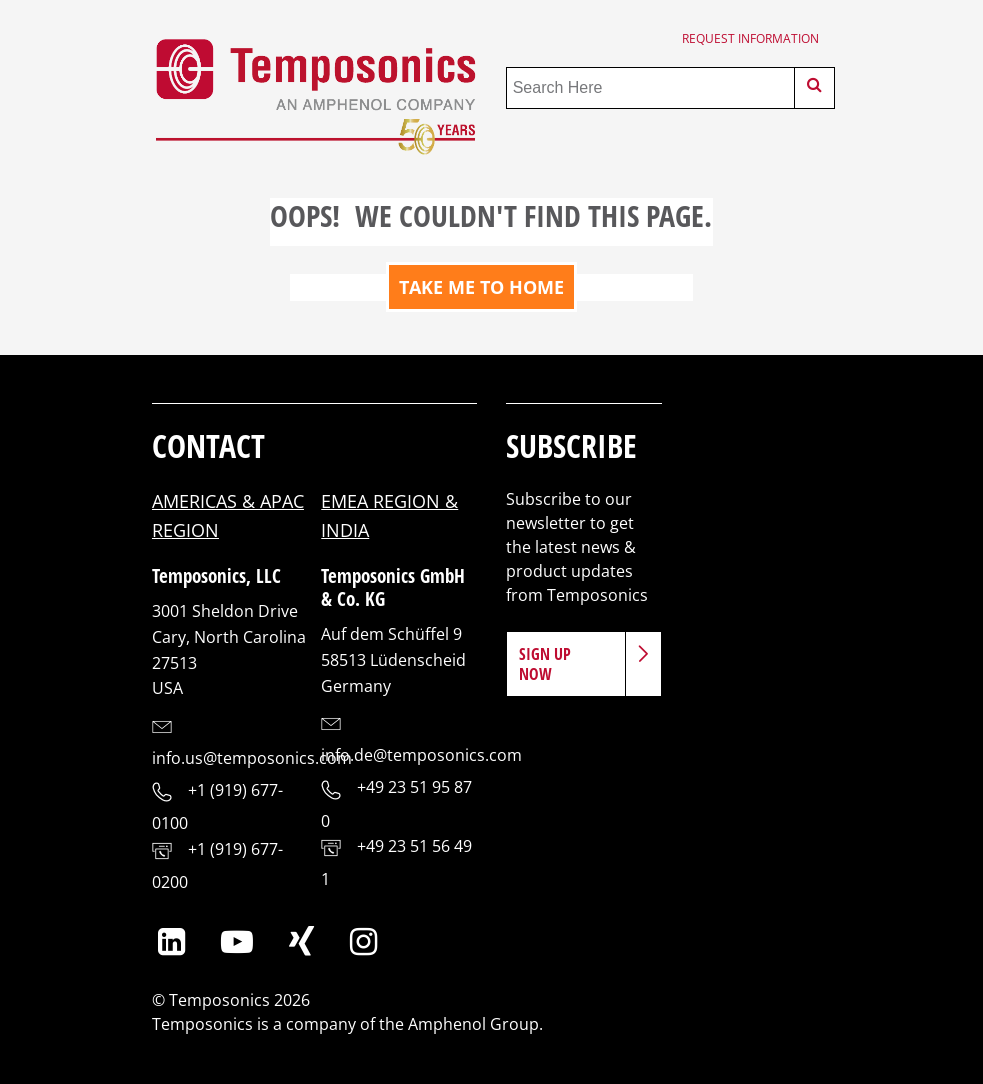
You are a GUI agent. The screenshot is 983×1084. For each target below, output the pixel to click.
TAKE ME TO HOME (481, 287)
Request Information (750, 38)
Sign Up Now (545, 664)
